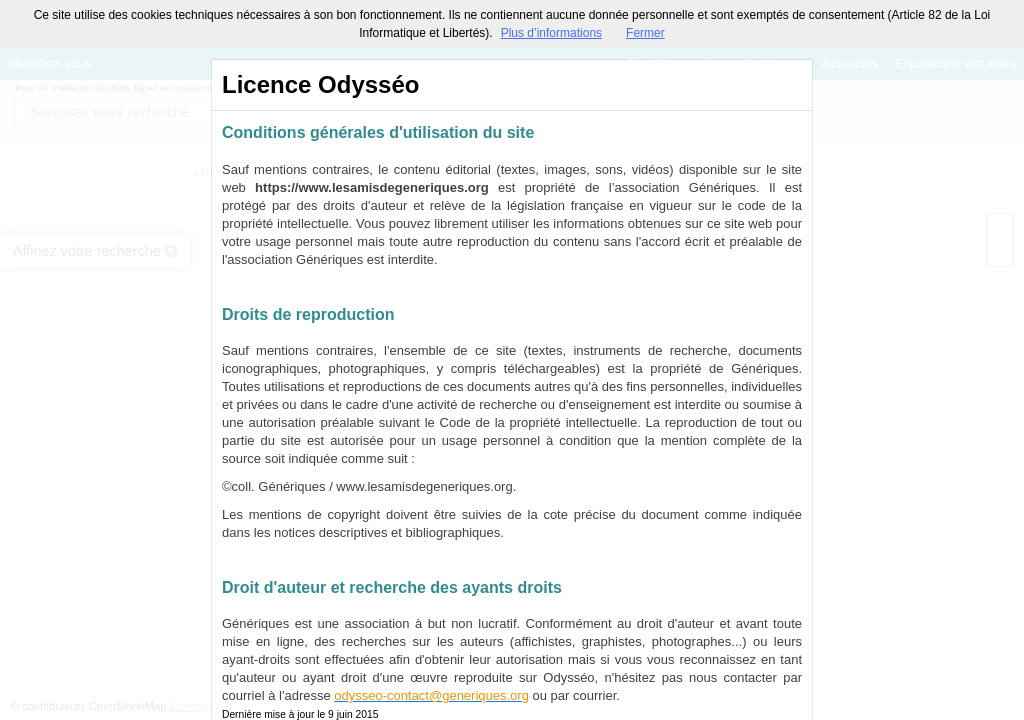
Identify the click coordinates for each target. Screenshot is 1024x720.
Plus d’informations (551, 33)
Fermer (645, 33)
